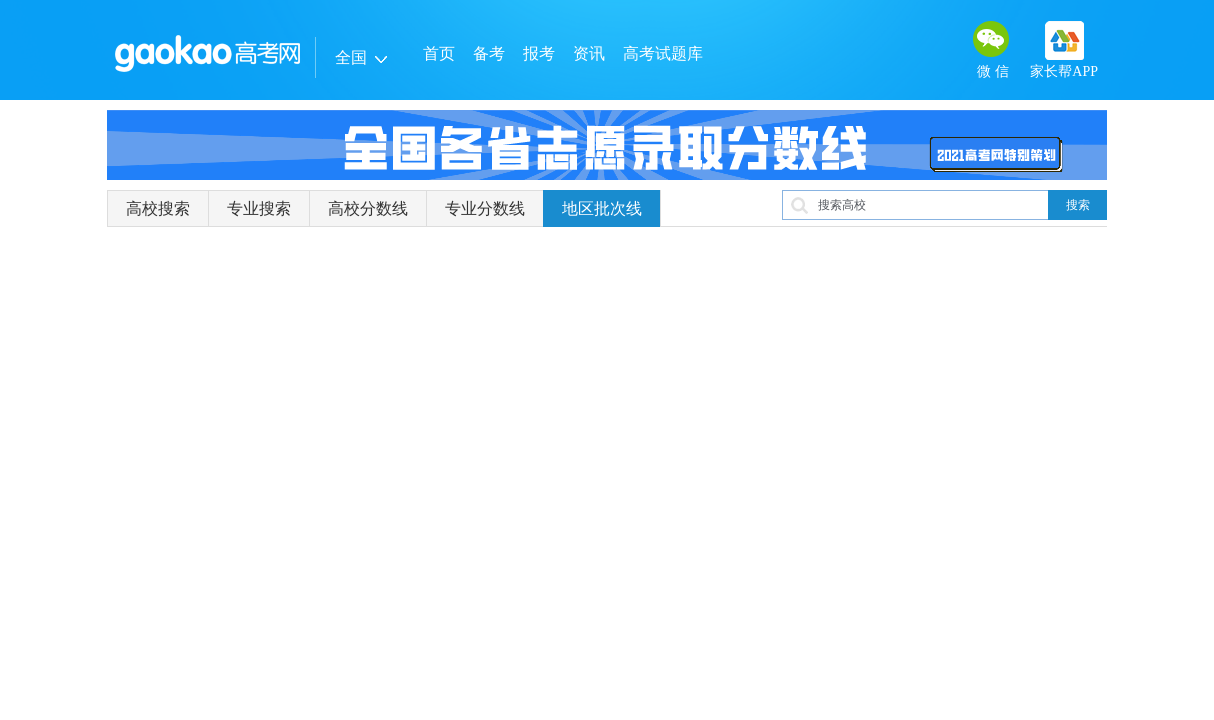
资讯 (589, 53)
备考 (489, 53)
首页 (439, 53)
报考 (539, 53)
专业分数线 (485, 208)
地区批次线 (602, 208)
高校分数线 (368, 208)
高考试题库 (663, 53)
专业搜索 (259, 208)
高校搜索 (158, 208)
